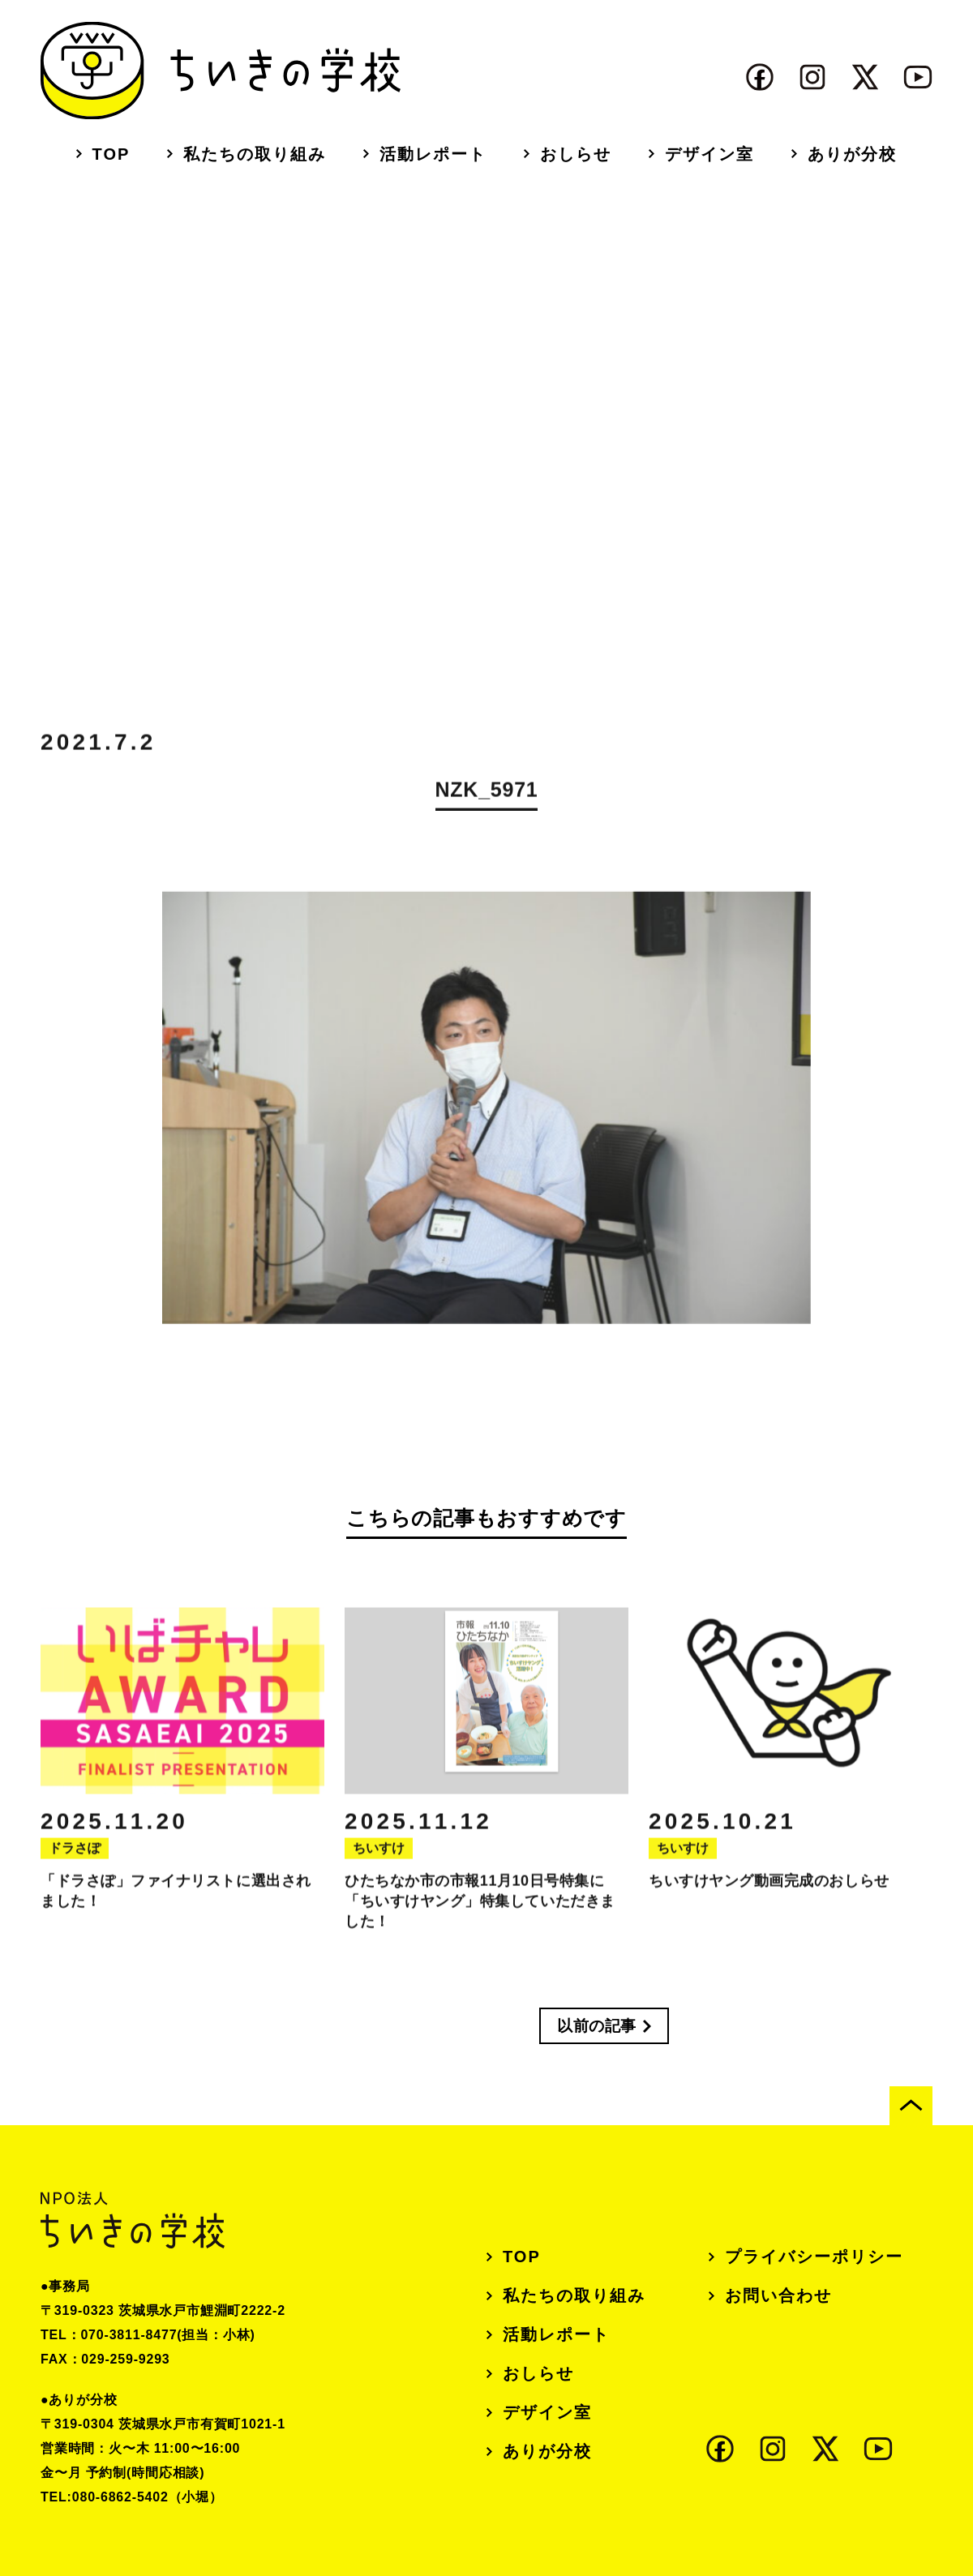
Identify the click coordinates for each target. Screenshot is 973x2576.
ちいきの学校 (221, 70)
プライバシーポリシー (814, 2256)
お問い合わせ (778, 2295)
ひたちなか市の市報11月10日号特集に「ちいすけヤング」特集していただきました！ (480, 1916)
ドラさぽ (75, 1864)
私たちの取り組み (254, 154)
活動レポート (432, 154)
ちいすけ (379, 1864)
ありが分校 (852, 154)
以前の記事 (597, 2025)
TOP (111, 154)
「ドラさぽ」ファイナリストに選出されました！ (176, 1906)
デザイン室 (709, 154)
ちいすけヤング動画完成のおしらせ (769, 1896)
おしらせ (575, 154)
